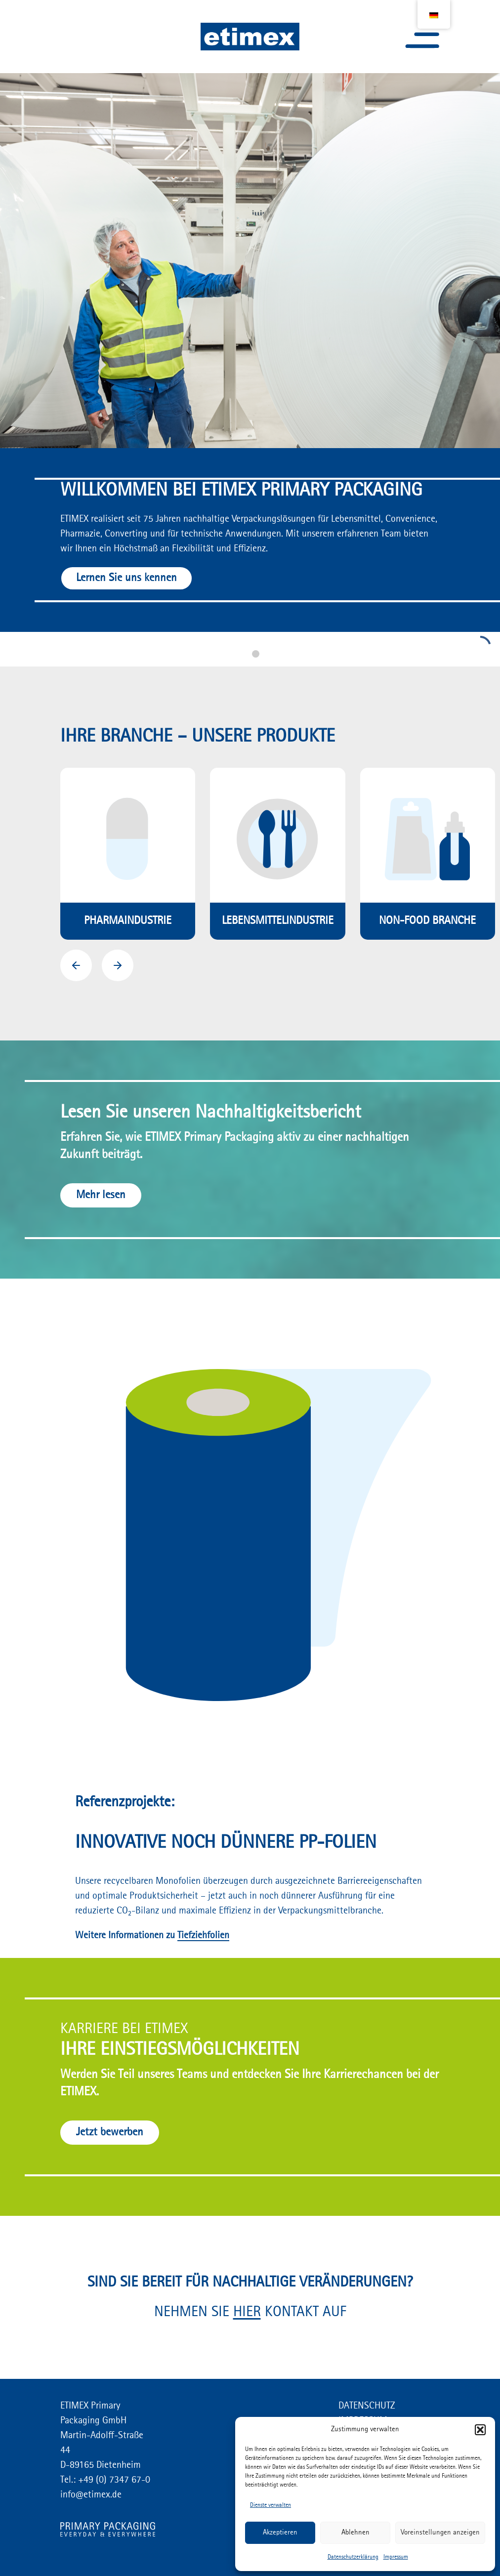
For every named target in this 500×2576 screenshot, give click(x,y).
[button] (480, 2430)
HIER (247, 2312)
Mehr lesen (100, 1195)
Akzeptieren (280, 2532)
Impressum (395, 2557)
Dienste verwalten (270, 2505)
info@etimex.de (91, 2495)
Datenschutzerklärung (353, 2557)
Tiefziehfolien (203, 1936)
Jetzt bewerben (109, 2132)
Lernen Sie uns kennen (126, 578)
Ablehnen (355, 2532)
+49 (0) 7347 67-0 (113, 2480)
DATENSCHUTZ (366, 2406)
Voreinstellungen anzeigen (440, 2532)
